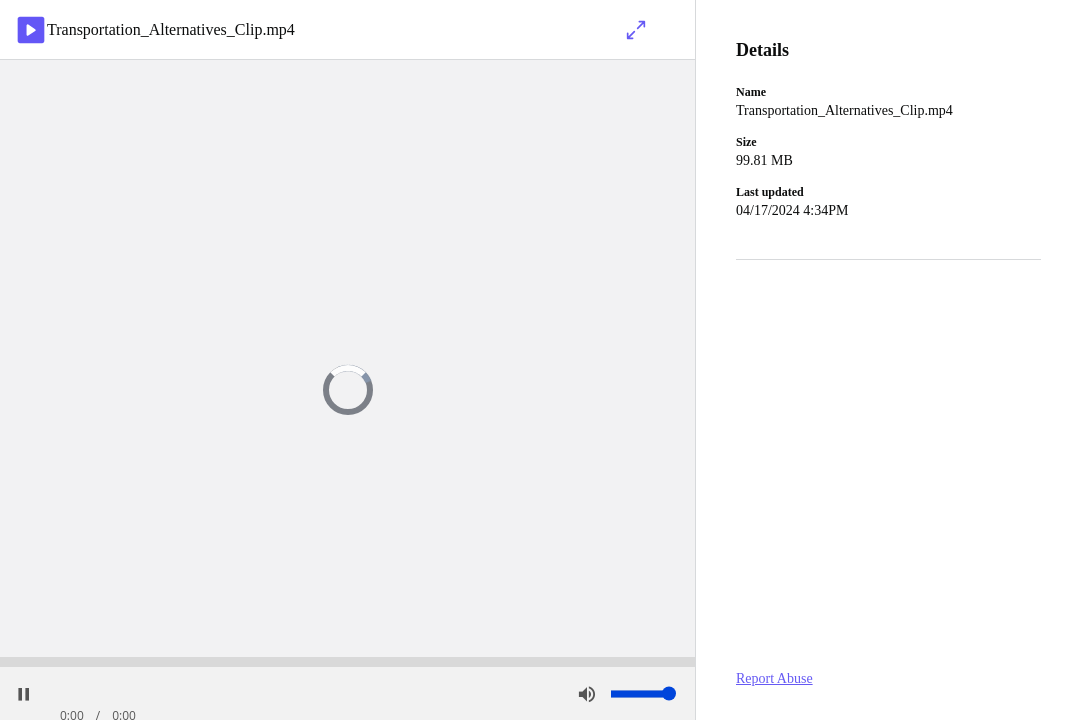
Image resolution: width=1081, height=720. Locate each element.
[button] (636, 693)
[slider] (348, 662)
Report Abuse (774, 678)
